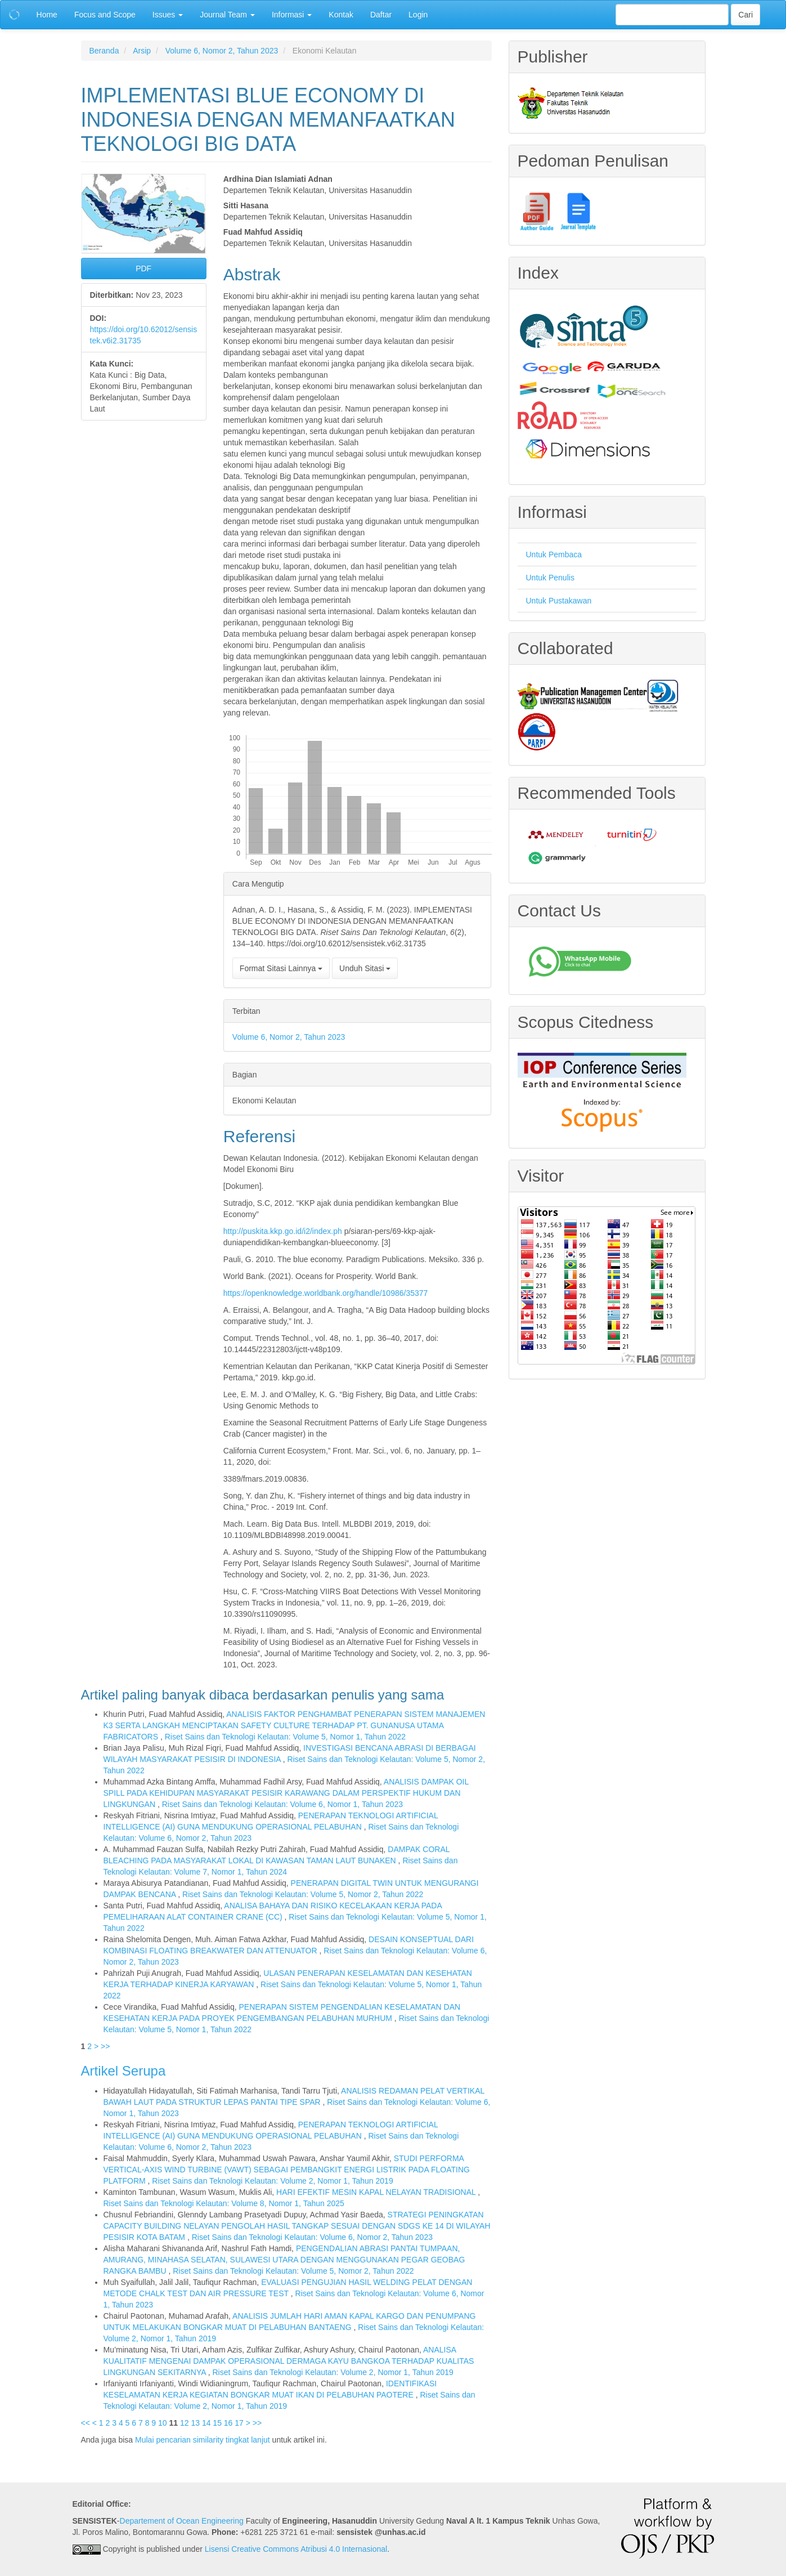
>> (105, 2046)
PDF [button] (143, 268)
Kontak (341, 14)
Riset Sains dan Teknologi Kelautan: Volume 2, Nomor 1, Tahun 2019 (272, 2180)
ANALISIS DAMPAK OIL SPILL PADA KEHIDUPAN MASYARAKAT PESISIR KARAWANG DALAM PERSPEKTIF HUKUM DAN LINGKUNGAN (286, 1793)
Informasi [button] (292, 14)
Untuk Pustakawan (559, 600)
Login (418, 14)
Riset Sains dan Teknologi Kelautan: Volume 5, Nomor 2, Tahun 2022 (302, 1894)
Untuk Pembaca (554, 554)
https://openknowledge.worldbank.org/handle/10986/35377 (325, 1293)
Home (47, 14)
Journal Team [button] (227, 14)
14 (206, 2422)
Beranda (104, 50)
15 (217, 2422)
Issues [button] (167, 14)
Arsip (142, 50)
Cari (745, 14)
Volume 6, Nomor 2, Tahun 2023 (222, 50)
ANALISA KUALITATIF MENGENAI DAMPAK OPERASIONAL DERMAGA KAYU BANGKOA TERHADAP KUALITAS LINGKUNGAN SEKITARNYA (289, 2361)
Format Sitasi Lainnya (281, 968)
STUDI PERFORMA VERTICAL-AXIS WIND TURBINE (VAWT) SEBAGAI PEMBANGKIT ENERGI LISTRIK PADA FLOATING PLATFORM (287, 2169)
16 (228, 2422)
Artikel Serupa (123, 2070)
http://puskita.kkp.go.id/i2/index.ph (282, 1231)
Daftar (381, 14)
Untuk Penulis (550, 577)
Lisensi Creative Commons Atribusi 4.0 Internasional (296, 2548)
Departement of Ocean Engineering (182, 2520)
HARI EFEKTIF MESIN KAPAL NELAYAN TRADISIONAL (377, 2192)
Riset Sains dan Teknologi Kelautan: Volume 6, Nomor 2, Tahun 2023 (312, 2237)
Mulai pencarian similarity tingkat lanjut (202, 2439)
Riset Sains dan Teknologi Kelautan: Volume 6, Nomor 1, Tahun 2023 (282, 1804)
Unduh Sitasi (364, 968)
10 (162, 2422)
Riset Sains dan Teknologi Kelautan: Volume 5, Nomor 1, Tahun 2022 (285, 1736)
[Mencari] (672, 14)
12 (184, 2422)
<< (85, 2422)
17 (239, 2422)
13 (195, 2422)
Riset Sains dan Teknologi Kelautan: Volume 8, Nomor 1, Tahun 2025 (224, 2203)
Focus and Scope (105, 14)
